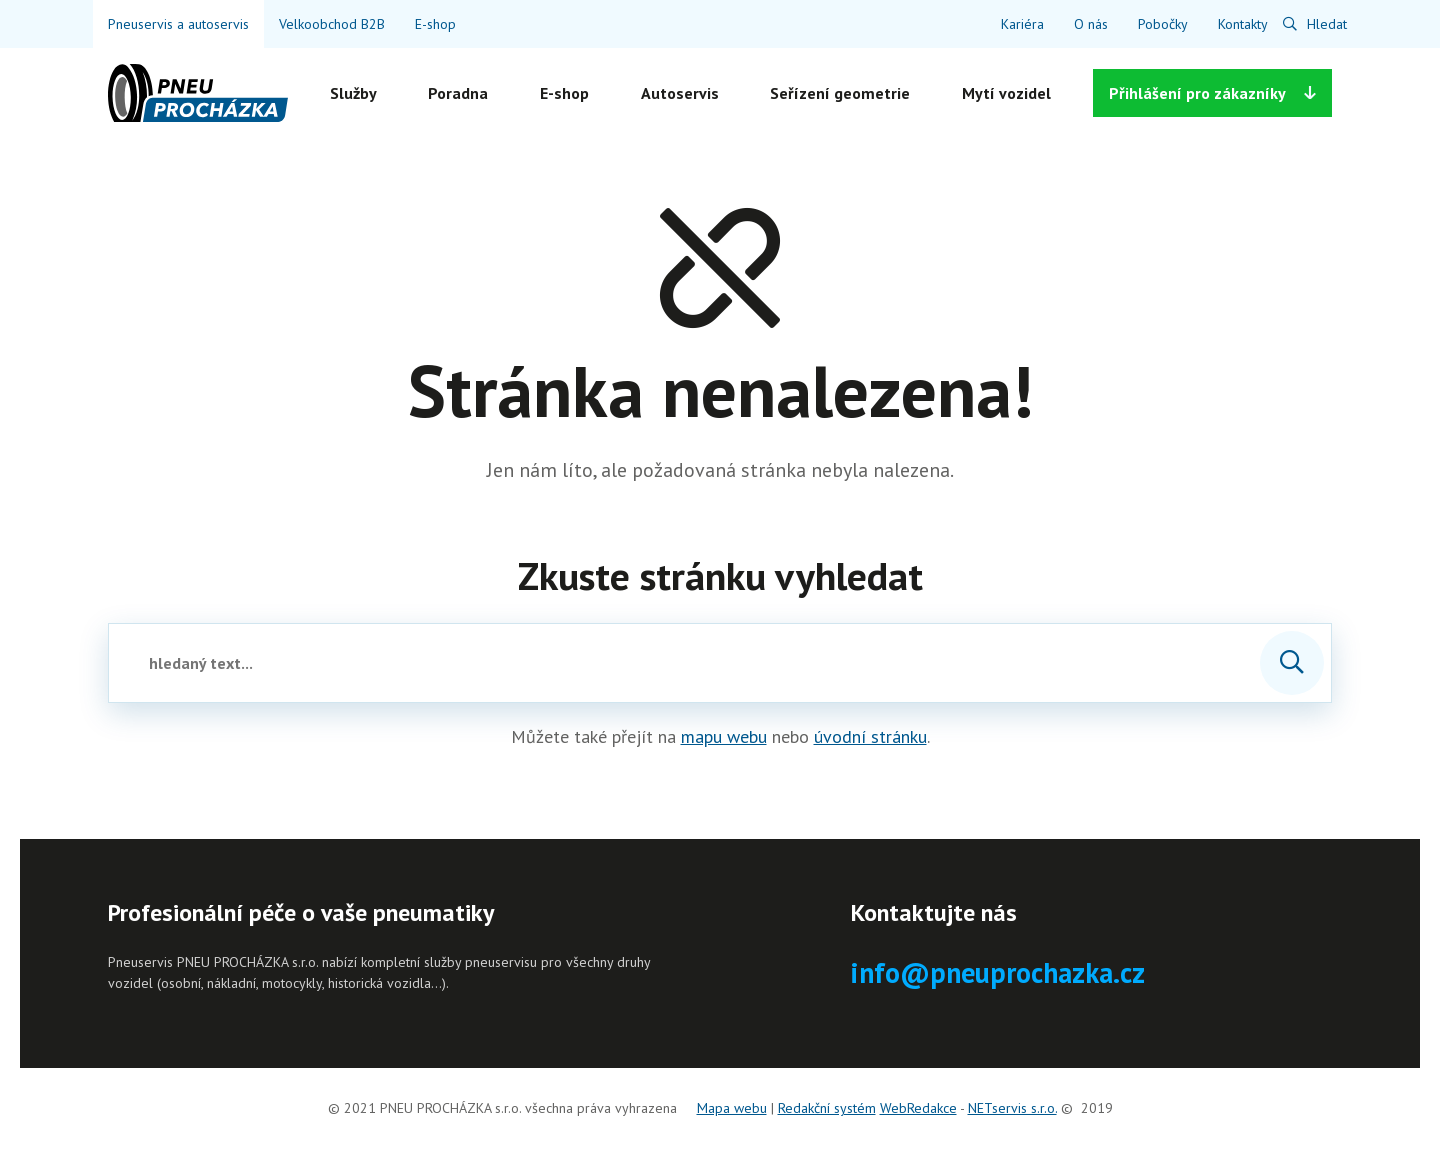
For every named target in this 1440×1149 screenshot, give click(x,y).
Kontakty (1243, 24)
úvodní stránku (870, 736)
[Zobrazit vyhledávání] (1315, 24)
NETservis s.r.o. (1012, 1108)
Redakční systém (827, 1108)
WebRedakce (918, 1108)
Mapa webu (732, 1108)
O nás (1091, 24)
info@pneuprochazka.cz (998, 972)
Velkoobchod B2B (332, 24)
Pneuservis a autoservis (178, 24)
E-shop (435, 24)
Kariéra (1022, 24)
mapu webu (724, 736)
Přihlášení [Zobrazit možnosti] (1212, 93)
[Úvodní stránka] (198, 93)
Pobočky (1163, 24)
